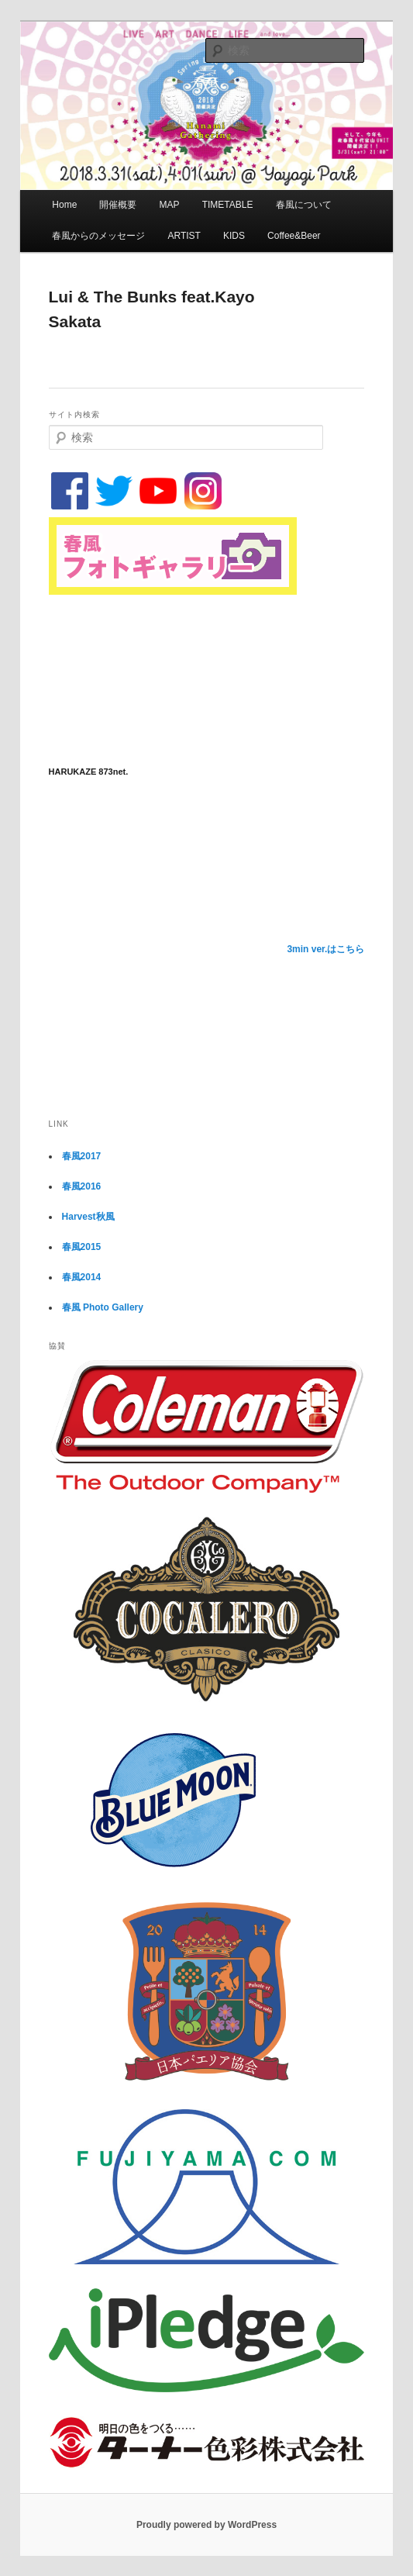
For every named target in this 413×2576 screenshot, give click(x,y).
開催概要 (117, 204)
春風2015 (82, 1246)
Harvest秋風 (88, 1216)
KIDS (234, 235)
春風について (304, 204)
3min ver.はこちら (325, 949)
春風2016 (82, 1186)
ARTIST (183, 235)
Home (64, 204)
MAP (170, 204)
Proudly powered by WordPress (206, 2524)
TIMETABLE (227, 204)
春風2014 (82, 1277)
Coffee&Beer (294, 235)
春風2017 (82, 1156)
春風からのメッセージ (98, 235)
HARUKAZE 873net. (89, 771)
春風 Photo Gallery (102, 1307)
